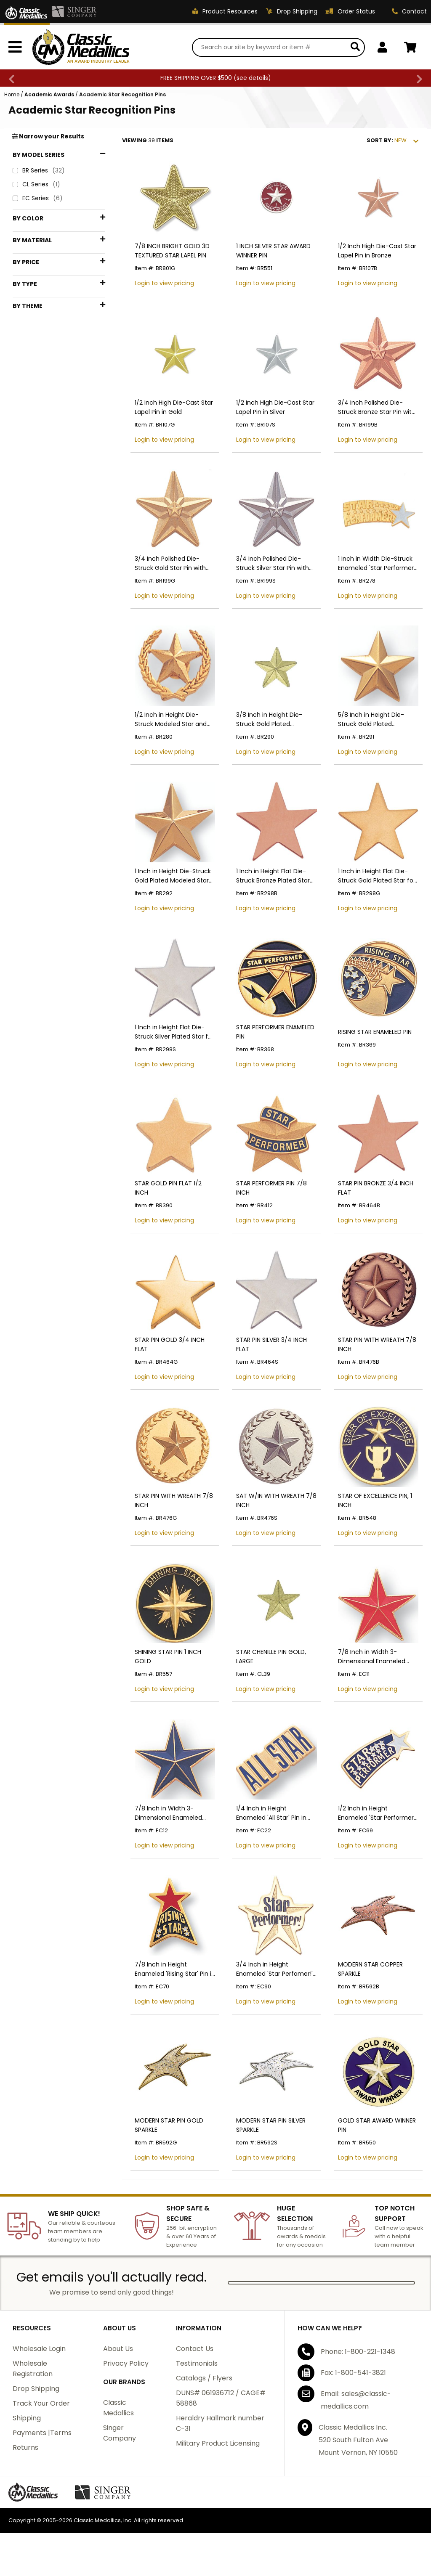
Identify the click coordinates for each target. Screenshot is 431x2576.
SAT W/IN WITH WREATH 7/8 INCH (276, 1500)
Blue (29, 234)
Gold (33, 261)
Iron (32, 332)
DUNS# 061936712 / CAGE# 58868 (221, 2398)
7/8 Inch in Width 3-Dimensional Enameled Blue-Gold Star (168, 1813)
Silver (32, 289)
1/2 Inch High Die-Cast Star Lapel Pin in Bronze (377, 251)
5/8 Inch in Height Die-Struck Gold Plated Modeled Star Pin (371, 719)
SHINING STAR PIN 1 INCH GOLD (168, 1656)
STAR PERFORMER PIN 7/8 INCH (271, 1188)
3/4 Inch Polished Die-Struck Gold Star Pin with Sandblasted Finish (170, 563)
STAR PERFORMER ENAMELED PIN (275, 1032)
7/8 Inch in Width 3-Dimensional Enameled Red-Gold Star (371, 1657)
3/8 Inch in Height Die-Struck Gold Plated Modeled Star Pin (269, 719)
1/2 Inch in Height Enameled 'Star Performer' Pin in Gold (376, 1813)
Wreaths (37, 526)
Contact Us (194, 2348)
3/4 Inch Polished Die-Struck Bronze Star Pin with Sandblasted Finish (376, 407)
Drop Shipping (36, 2388)
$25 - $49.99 (43, 380)
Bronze (34, 248)
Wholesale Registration (33, 2369)
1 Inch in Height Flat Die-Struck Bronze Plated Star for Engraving (273, 876)
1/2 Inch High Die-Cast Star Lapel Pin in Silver (275, 407)
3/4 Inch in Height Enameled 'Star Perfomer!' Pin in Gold (274, 1969)
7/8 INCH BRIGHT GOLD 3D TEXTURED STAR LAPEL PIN (172, 251)
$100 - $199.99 (45, 421)
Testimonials (197, 2363)
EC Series (38, 198)
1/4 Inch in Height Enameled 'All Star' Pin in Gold (271, 1813)
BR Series (39, 170)
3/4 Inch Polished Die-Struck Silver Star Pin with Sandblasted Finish (272, 563)
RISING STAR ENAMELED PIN (375, 1032)
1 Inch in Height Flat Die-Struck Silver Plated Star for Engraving (174, 1032)
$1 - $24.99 (42, 366)
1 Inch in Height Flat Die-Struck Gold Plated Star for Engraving (376, 876)
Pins (32, 463)
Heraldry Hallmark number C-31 (220, 2423)
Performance (44, 498)
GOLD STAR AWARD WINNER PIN (377, 2125)
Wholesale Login (39, 2348)
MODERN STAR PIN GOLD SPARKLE (169, 2125)
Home (11, 94)
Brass (32, 318)
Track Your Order (41, 2403)
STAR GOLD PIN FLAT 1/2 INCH (168, 1188)
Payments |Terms (42, 2433)
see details (252, 78)
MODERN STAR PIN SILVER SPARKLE (271, 2125)
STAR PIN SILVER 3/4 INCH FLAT (271, 1344)
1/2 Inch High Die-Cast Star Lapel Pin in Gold (174, 407)
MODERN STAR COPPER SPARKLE (370, 1969)
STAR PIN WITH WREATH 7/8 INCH (377, 1344)
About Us (118, 2348)
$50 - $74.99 (43, 394)
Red (30, 275)
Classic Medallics (118, 2408)
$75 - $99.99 (43, 407)
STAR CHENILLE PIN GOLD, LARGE (271, 1656)
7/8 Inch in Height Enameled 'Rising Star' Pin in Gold (175, 1969)
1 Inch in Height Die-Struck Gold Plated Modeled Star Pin (173, 876)
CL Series (36, 184)
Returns (25, 2447)
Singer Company (119, 2433)
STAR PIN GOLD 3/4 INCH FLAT (170, 1344)
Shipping (27, 2418)
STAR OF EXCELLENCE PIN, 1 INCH (375, 1500)
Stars (33, 512)
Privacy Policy (126, 2363)
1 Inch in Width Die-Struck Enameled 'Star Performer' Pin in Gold (376, 563)
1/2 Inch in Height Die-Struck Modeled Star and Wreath (171, 719)
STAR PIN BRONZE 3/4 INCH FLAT (375, 1188)
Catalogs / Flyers (204, 2378)
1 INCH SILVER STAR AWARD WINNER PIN (273, 251)
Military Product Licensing (218, 2443)
